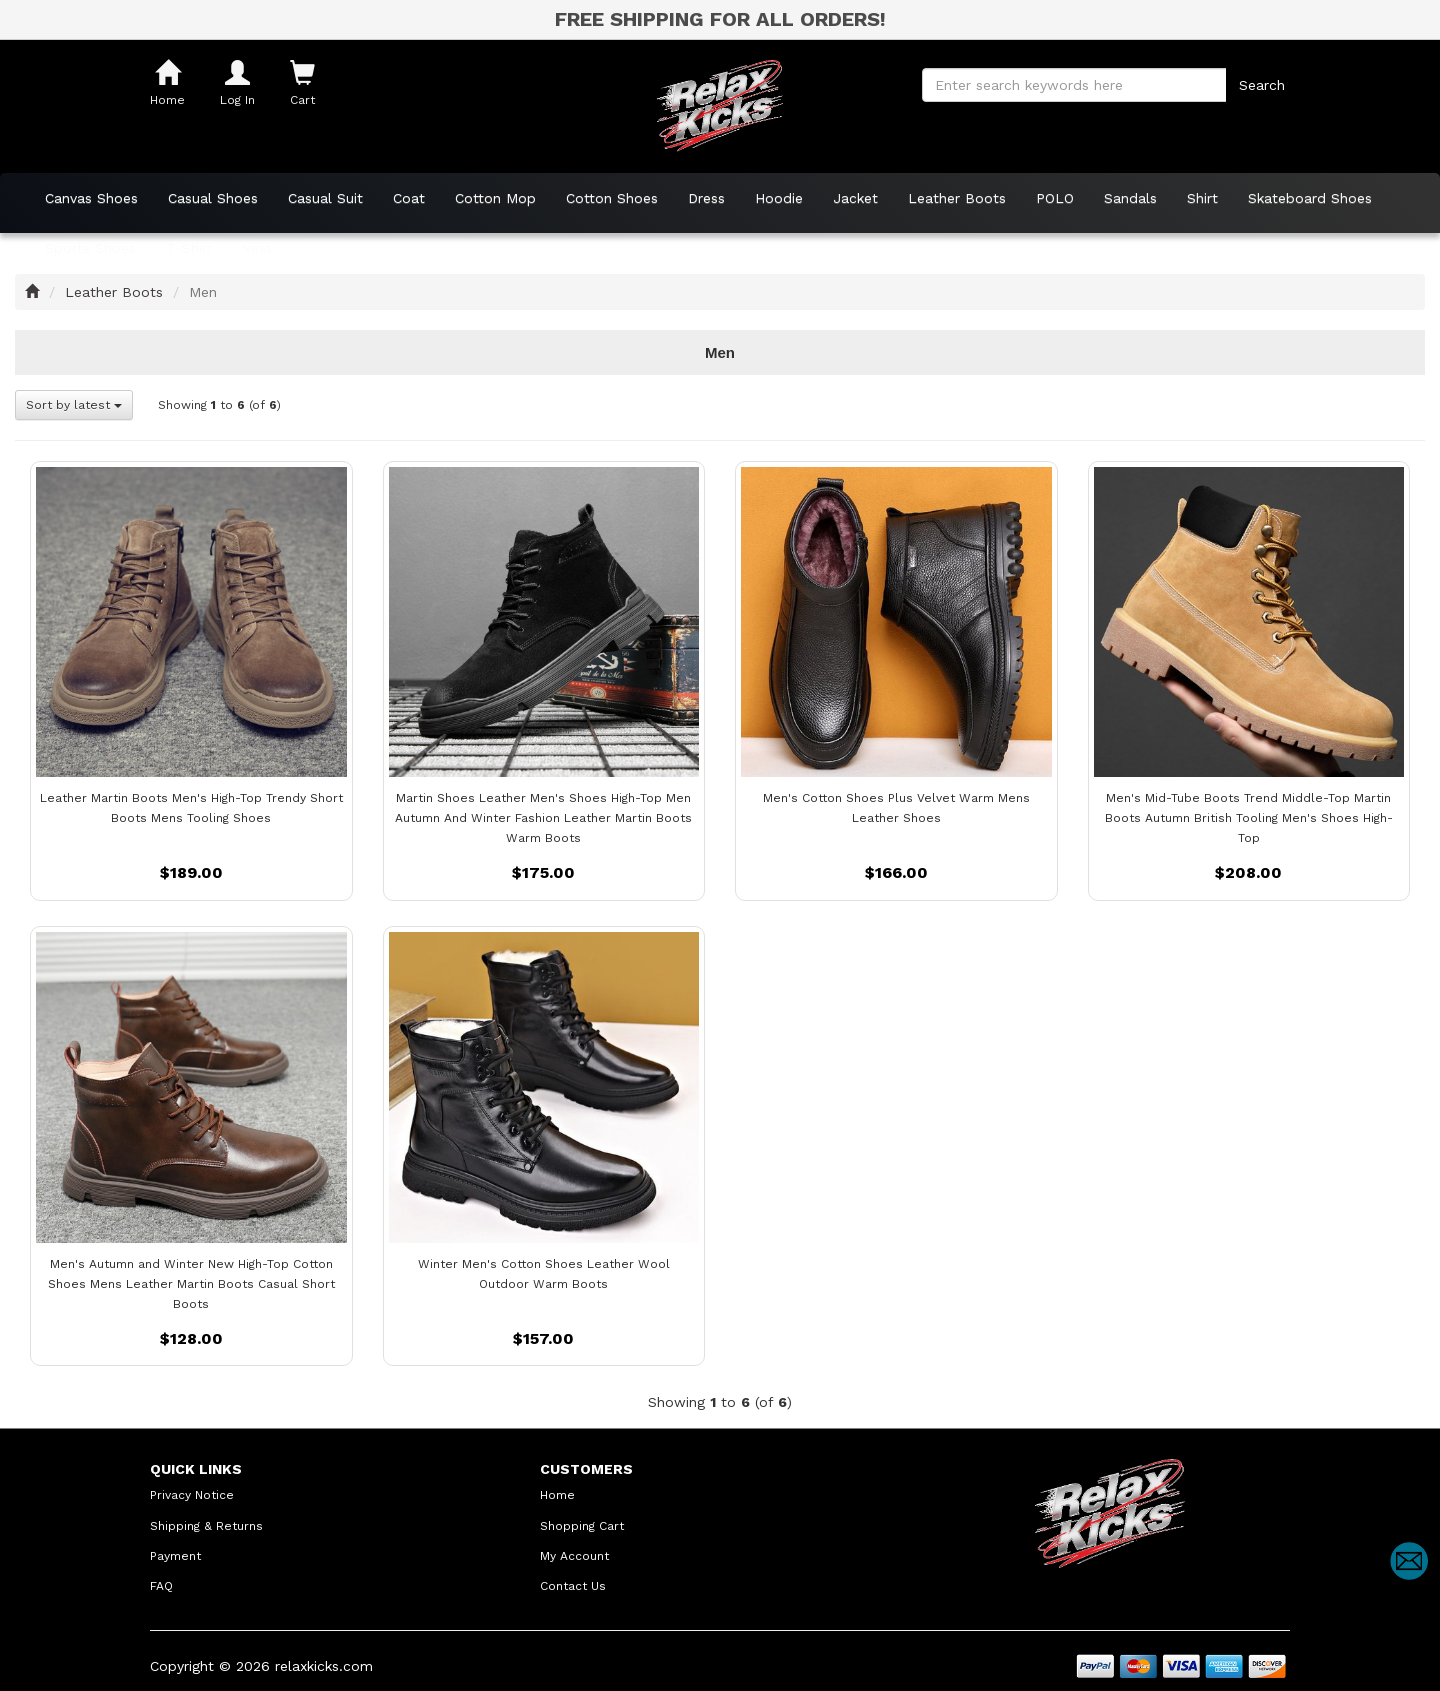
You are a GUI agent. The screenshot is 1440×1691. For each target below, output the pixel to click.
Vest (257, 248)
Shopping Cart (582, 1526)
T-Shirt (189, 248)
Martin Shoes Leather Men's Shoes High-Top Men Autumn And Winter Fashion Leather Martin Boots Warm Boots (543, 818)
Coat (409, 198)
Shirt (1202, 198)
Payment (175, 1556)
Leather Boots (957, 198)
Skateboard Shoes (1310, 198)
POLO (1055, 198)
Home (557, 1495)
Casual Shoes (213, 198)
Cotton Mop (495, 198)
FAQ (161, 1586)
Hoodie (779, 198)
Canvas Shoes (91, 198)
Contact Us (573, 1586)
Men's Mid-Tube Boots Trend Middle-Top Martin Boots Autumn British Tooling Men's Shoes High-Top (1249, 818)
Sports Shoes (90, 248)
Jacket (855, 198)
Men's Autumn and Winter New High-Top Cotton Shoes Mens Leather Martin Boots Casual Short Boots (191, 1284)
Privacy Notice (192, 1495)
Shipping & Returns (206, 1526)
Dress (706, 198)
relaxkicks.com (324, 1666)
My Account (574, 1556)
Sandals (1130, 198)
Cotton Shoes (612, 198)
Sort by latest (74, 405)
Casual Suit (325, 198)
